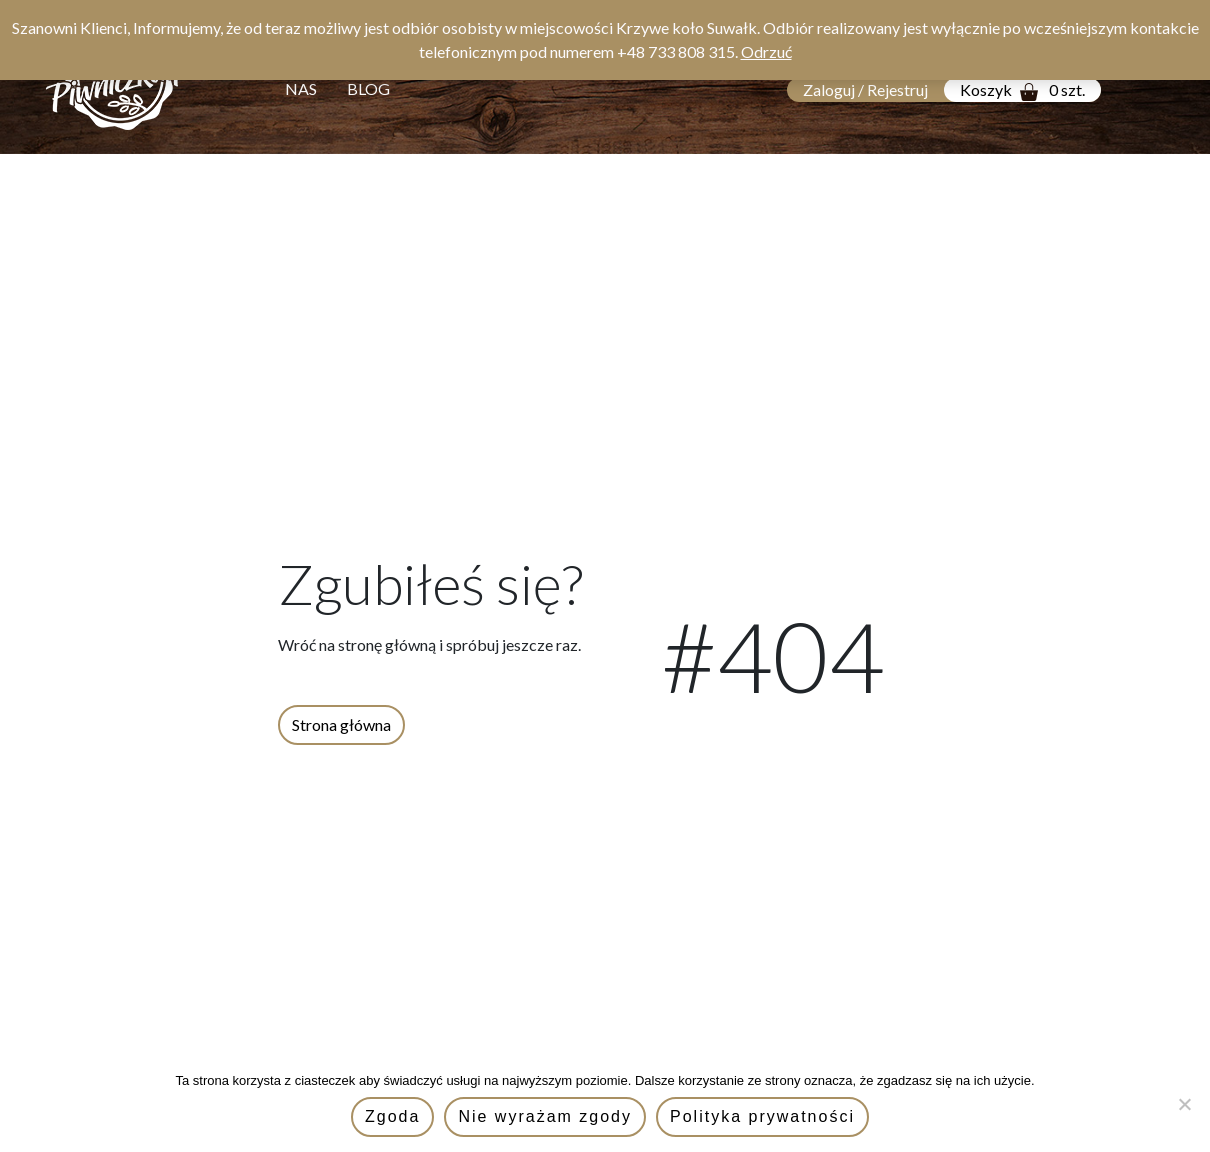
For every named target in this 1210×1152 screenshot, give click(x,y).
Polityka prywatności (762, 1116)
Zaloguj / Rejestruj (865, 89)
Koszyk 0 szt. (1022, 90)
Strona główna (341, 724)
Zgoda (392, 1116)
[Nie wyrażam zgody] (1185, 1104)
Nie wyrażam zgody (545, 1116)
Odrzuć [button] (766, 51)
